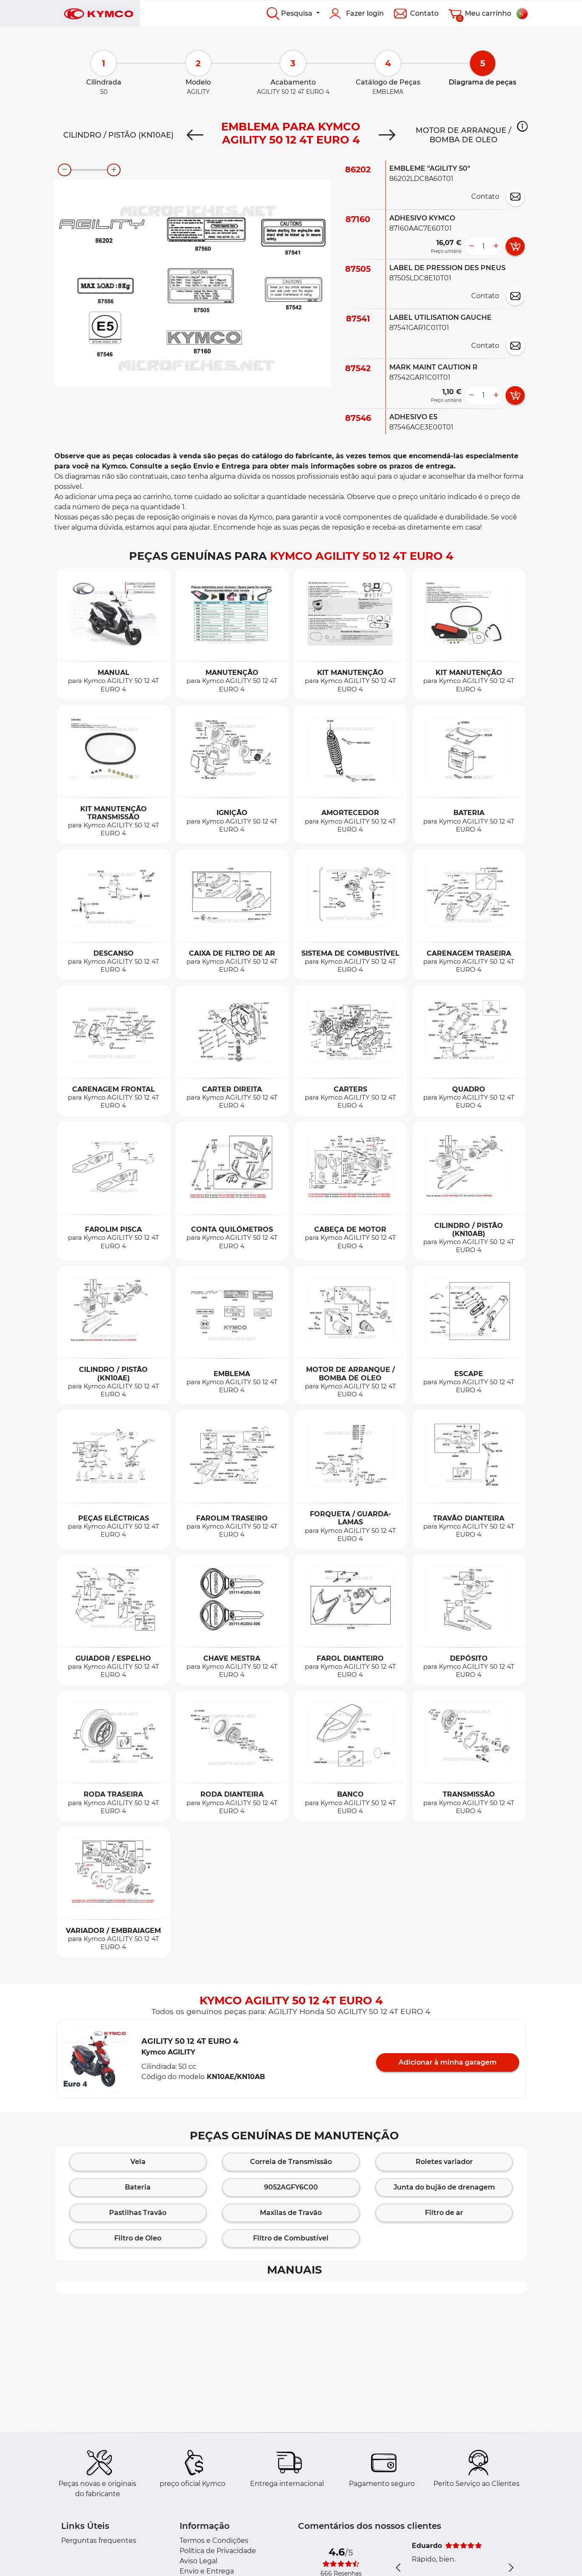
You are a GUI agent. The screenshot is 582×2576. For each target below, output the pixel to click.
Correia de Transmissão (291, 2162)
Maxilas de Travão (291, 2213)
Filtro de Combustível (291, 2238)
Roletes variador (444, 2162)
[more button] (495, 246)
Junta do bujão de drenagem (444, 2187)
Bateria (138, 2187)
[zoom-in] (114, 170)
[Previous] (195, 135)
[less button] (471, 246)
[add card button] (515, 246)
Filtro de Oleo (137, 2238)
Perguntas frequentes (98, 2540)
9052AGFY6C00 (291, 2187)
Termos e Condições (214, 2540)
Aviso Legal (198, 2561)
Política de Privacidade (218, 2551)
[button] (522, 126)
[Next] (387, 135)
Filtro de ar (444, 2213)
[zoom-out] (64, 170)
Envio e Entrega (207, 2571)
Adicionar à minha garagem (448, 2062)
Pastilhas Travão (137, 2213)
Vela (138, 2162)
